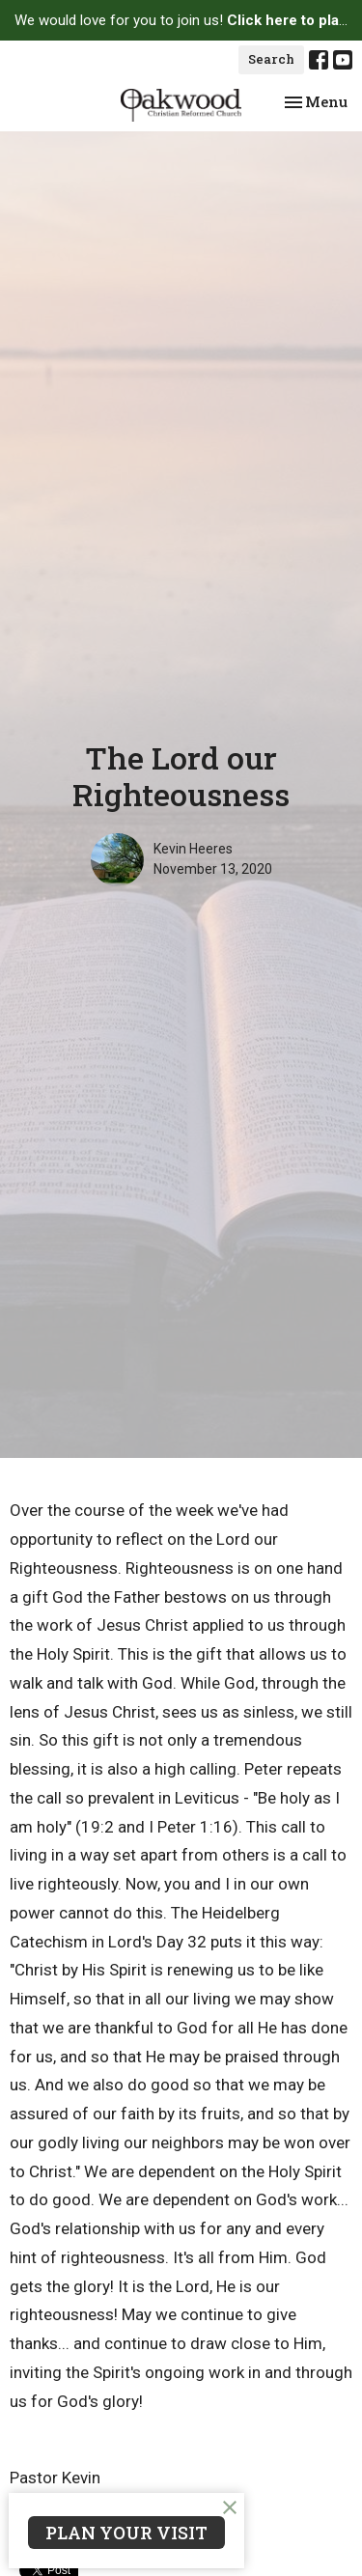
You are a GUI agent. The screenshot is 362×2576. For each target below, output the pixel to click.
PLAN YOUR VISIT (126, 2532)
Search (271, 59)
